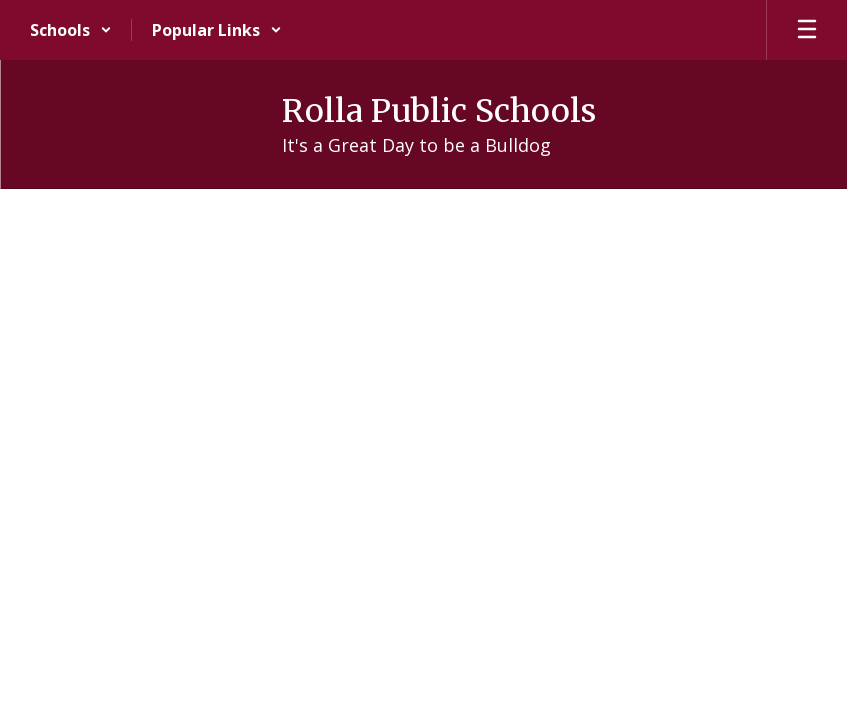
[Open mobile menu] (807, 30)
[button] (71, 30)
